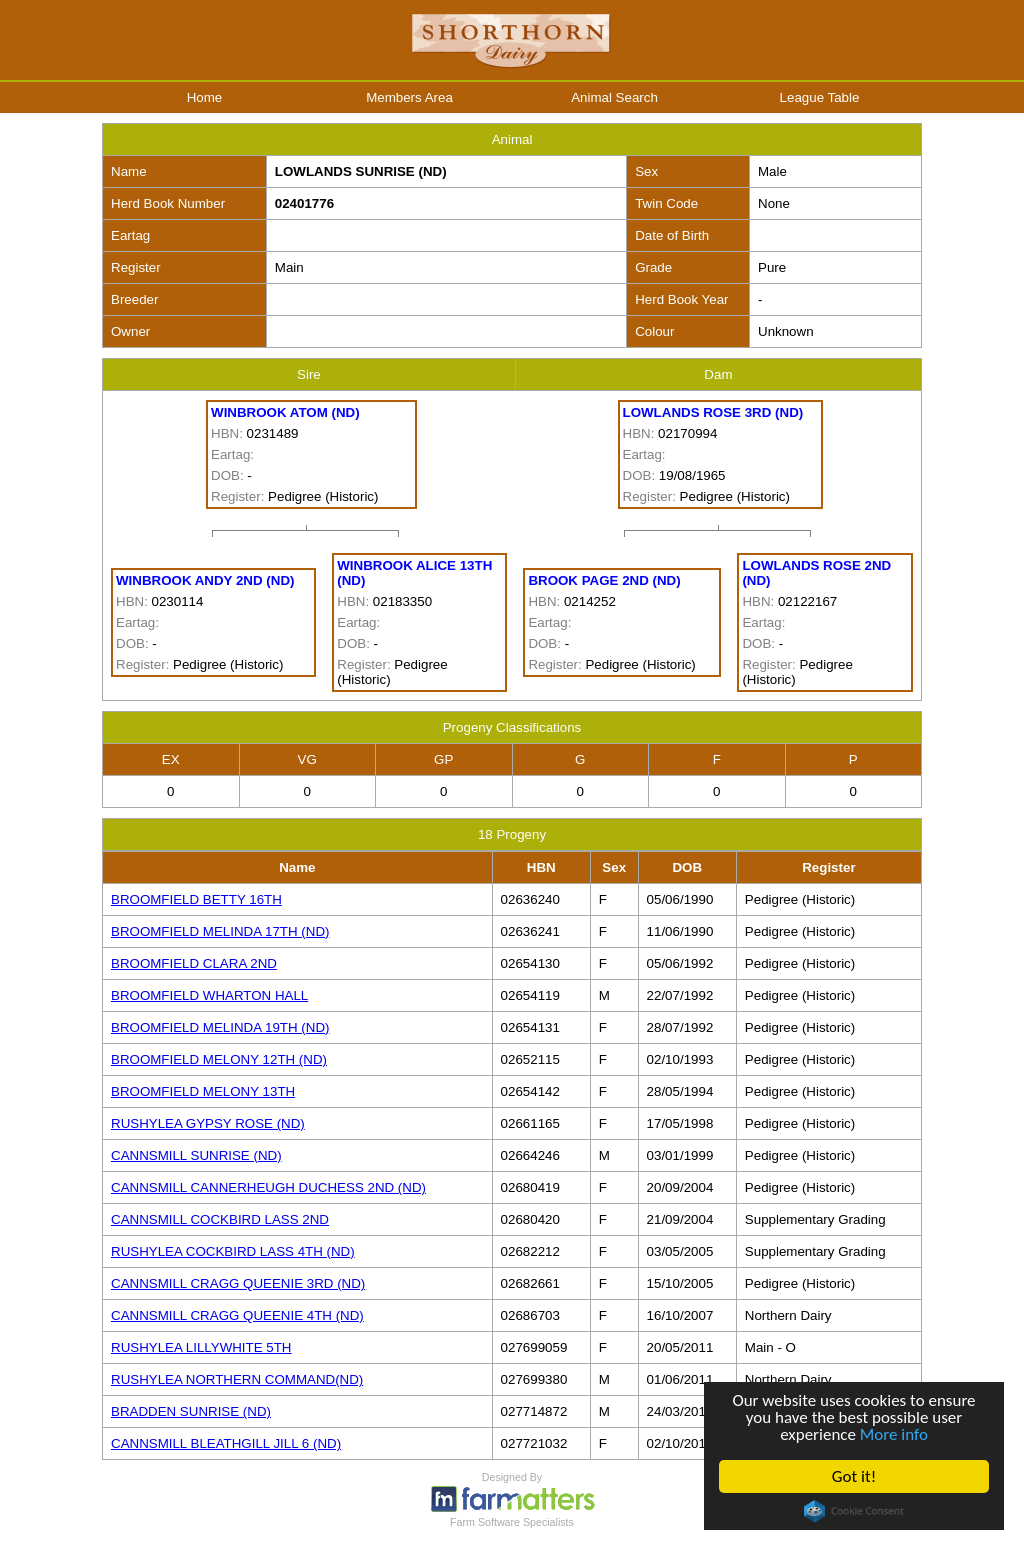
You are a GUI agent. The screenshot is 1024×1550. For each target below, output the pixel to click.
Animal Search (614, 97)
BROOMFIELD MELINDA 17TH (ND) (220, 931)
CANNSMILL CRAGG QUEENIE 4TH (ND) (237, 1315)
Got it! (854, 1476)
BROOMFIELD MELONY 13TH (203, 1091)
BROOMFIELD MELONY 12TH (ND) (219, 1059)
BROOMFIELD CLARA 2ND (194, 963)
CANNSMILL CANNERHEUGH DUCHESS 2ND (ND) (268, 1187)
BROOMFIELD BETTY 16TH (196, 899)
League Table (820, 97)
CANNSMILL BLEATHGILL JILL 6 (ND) (226, 1443)
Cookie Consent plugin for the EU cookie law (854, 1511)
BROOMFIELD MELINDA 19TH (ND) (220, 1027)
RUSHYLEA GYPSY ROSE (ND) (208, 1123)
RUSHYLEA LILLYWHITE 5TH (201, 1347)
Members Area (409, 97)
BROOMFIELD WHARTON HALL (209, 995)
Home (205, 97)
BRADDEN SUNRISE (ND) (191, 1411)
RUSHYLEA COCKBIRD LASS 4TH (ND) (233, 1251)
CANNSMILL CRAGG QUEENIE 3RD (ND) (238, 1283)
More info (894, 1434)
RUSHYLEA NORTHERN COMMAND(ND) (237, 1379)
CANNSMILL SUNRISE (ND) (196, 1155)
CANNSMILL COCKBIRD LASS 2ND (220, 1219)
